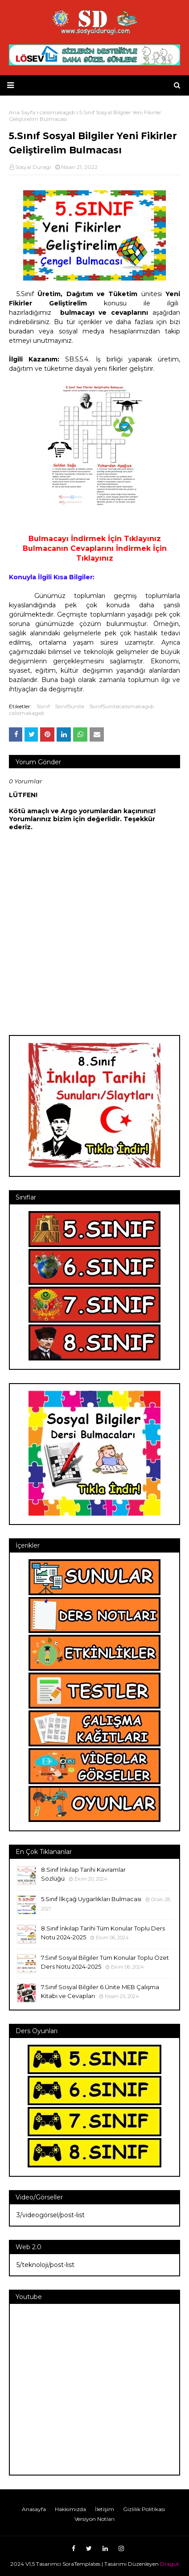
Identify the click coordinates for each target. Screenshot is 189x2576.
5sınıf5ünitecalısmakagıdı (122, 706)
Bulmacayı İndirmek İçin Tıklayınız (95, 538)
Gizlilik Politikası (144, 2509)
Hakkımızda (70, 2509)
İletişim (104, 2509)
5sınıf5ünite (69, 706)
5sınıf (43, 706)
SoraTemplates (81, 2563)
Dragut (169, 2563)
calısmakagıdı (26, 713)
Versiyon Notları (94, 2519)
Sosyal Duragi (33, 167)
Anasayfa (34, 2509)
